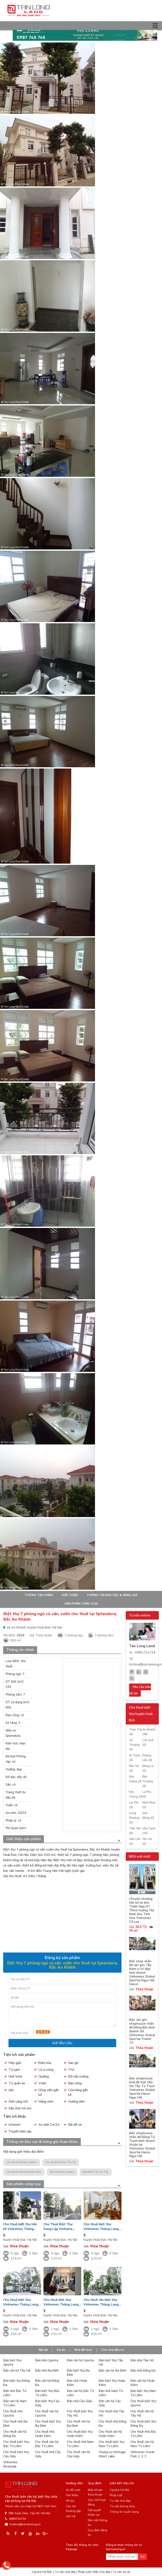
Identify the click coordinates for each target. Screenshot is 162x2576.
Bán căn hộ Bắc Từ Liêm (80, 2393)
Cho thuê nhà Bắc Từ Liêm (143, 2434)
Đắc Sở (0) (134, 1768)
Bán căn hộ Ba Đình (112, 2370)
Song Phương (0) (134, 1817)
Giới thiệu (69, 1595)
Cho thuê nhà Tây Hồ (111, 2413)
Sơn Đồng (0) (148, 1815)
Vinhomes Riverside (10, 2464)
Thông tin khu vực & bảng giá (112, 1595)
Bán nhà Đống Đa (142, 2370)
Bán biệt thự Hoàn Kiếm (112, 2383)
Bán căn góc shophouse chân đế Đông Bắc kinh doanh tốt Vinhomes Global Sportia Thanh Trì (142, 2031)
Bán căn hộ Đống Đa (47, 2383)
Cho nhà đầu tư (112, 2350)
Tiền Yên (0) (135, 1830)
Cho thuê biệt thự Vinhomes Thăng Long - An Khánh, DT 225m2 (102, 2226)
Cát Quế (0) (147, 1742)
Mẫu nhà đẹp (101, 2572)
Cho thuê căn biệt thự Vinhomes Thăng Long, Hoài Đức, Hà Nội (101, 2302)
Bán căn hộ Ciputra (80, 2360)
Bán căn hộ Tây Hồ (16, 2370)
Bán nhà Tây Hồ (142, 2360)
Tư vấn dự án (121, 2572)
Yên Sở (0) (147, 1841)
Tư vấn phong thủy (122, 2506)
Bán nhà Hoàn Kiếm (77, 2383)
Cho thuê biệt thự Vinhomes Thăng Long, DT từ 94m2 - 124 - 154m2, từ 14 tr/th (61, 2302)
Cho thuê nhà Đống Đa (112, 2423)
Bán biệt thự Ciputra (62, 2172)
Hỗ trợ (70, 2501)
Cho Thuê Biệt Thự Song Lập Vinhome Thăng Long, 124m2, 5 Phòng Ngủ (60, 2226)
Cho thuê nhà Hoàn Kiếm (44, 2434)
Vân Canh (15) (148, 1830)
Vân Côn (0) (135, 1841)
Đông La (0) (148, 1768)
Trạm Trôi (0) (135, 1731)
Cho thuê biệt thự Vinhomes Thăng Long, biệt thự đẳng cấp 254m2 (21, 2302)
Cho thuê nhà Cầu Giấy (48, 2454)
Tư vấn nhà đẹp (120, 2501)
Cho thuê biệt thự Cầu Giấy (16, 2454)
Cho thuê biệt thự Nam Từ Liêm (111, 2444)
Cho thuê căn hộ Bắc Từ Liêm (46, 2444)
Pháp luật (116, 2495)
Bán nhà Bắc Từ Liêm (14, 2393)
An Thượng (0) (134, 1744)
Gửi (142, 2557)
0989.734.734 (145, 1652)
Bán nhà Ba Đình (47, 2370)
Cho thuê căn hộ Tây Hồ (142, 2413)
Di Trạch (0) (134, 1757)
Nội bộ (43, 2350)
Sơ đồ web (73, 2490)
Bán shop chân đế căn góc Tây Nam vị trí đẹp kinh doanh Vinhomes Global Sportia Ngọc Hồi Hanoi (142, 1972)
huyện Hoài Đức (14, 2240)
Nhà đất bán (83, 2350)
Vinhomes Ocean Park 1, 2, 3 (142, 2454)
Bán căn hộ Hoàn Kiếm (142, 2383)
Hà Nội (32, 2240)
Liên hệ (70, 2516)
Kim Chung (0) (135, 1794)
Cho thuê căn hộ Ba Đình (78, 2423)
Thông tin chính (39, 1595)
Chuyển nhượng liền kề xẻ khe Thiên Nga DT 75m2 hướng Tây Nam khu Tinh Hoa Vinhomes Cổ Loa (141, 1910)
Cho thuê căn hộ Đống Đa (15, 2434)
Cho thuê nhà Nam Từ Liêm (80, 2444)
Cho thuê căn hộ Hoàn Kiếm (110, 2434)
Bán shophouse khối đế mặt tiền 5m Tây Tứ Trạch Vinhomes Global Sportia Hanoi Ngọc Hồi (142, 2088)
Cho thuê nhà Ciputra (12, 2413)
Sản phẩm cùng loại (81, 1604)
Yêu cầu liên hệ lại (140, 1690)
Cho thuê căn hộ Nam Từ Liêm (142, 2444)
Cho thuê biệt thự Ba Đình (48, 2423)
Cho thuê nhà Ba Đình (15, 2423)
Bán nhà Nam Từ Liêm (111, 2393)
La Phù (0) (146, 1794)
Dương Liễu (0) (147, 1757)
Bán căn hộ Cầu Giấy (110, 2403)
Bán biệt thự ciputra (12, 2362)
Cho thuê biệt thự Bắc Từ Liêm (16, 2444)
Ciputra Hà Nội (119, 2490)
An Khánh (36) (148, 1731)
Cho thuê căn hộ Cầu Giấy (78, 2454)
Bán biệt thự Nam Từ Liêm (143, 2393)
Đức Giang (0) (135, 1779)
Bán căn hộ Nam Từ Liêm (15, 2403)
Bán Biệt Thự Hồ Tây (96, 2172)
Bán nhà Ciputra (46, 2360)
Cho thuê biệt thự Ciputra (21, 2162)
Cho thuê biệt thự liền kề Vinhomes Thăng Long (20, 2226)
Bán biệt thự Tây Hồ (111, 2362)
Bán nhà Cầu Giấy (79, 2401)
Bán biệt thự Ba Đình (78, 2372)
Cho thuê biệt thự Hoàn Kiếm (23, 2172)
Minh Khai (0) (148, 1804)
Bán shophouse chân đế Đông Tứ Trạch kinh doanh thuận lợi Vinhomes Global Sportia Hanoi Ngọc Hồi (142, 2144)
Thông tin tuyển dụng (124, 2512)
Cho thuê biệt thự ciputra (143, 2403)
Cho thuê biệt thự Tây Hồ (60, 2162)
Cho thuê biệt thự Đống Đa (143, 2423)
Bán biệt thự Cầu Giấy (47, 2403)
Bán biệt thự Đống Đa (16, 2383)
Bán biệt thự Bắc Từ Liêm (47, 2393)
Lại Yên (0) (134, 1804)
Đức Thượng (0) (147, 1781)
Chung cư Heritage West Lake (112, 2454)
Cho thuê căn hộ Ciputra (46, 2413)
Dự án (61, 2350)
